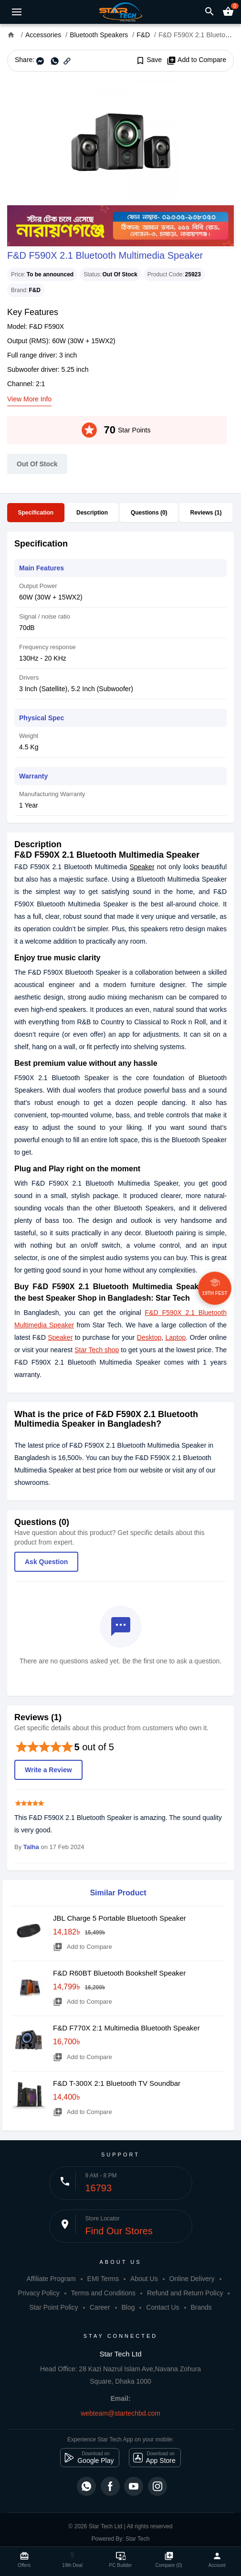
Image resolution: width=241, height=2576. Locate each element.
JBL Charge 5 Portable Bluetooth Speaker (119, 1918)
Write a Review (48, 1770)
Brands (201, 2307)
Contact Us (162, 2307)
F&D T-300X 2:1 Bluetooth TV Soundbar (116, 2083)
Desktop (149, 1337)
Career (100, 2307)
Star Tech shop (96, 1350)
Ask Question (46, 1562)
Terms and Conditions (103, 2293)
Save (149, 60)
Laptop (175, 1337)
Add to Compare (196, 60)
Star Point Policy (53, 2307)
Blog (128, 2307)
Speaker (141, 867)
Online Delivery (192, 2278)
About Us (144, 2278)
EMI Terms (103, 2278)
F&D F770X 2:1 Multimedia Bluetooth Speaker (126, 2028)
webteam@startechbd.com (120, 2413)
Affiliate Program (50, 2278)
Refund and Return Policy (185, 2293)
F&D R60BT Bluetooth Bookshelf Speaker (119, 1973)
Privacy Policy (39, 2293)
